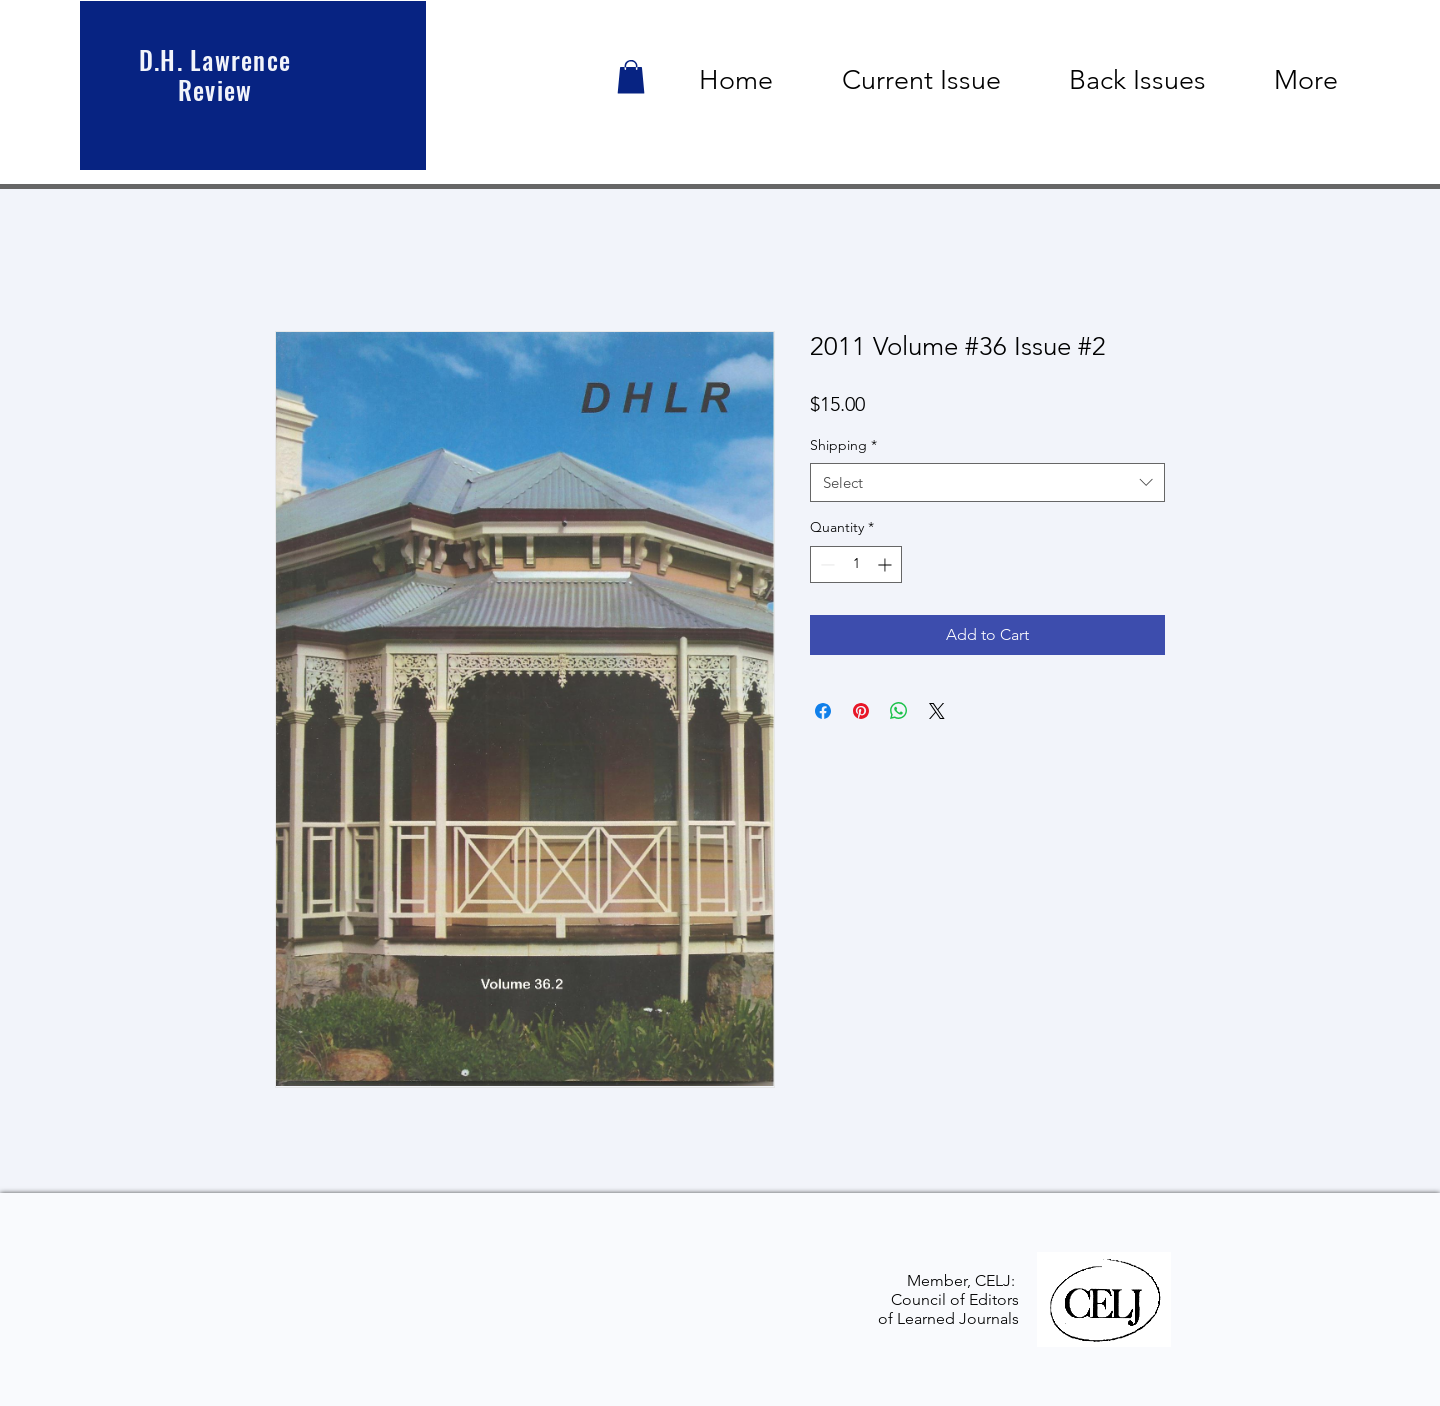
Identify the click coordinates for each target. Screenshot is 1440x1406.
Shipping (843, 445)
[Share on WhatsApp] (899, 711)
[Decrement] (825, 564)
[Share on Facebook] (823, 711)
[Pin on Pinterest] (861, 711)
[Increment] (886, 564)
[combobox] (987, 482)
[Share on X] (937, 711)
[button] (631, 76)
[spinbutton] (856, 564)
